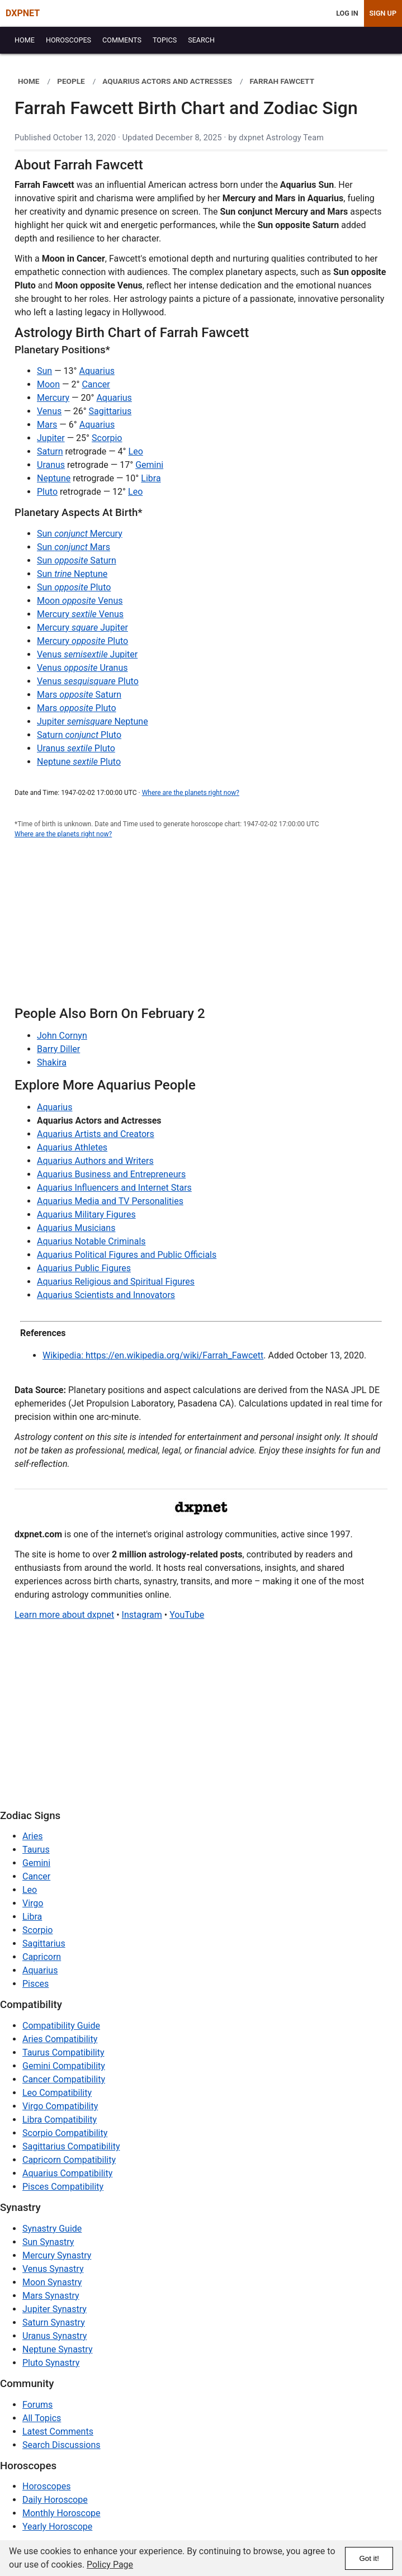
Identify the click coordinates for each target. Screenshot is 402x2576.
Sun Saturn (76, 560)
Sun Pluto (74, 587)
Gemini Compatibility (63, 2066)
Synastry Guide (52, 2228)
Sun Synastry (48, 2242)
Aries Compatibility (59, 2039)
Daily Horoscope (55, 2499)
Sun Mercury (79, 533)
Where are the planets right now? (190, 793)
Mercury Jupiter (82, 627)
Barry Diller (58, 1049)
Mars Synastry (50, 2295)
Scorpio (107, 438)
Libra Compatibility (59, 2119)
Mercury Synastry (56, 2255)
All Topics (41, 2418)
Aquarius (97, 371)
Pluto (47, 491)
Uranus (51, 465)
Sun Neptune (72, 574)
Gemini (149, 465)
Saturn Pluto (79, 735)
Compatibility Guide (61, 2025)
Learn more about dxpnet (64, 1614)
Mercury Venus (80, 614)
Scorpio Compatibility (64, 2133)
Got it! (369, 2558)
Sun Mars (73, 547)
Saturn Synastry (53, 2322)
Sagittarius (110, 411)
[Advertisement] (201, 928)
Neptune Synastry (57, 2349)
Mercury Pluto (82, 641)
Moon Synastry (52, 2282)
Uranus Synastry (54, 2336)
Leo (136, 451)
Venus (49, 411)
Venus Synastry (52, 2269)
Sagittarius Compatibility (71, 2146)
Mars (47, 424)
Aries (32, 1836)
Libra (150, 478)
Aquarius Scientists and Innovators (106, 1295)
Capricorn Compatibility (69, 2159)
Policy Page (110, 2564)
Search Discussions (61, 2445)
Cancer (96, 384)
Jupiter (51, 438)
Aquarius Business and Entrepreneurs (111, 1174)
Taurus (36, 1849)
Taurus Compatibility (63, 2052)
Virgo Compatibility (60, 2106)
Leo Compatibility (57, 2092)
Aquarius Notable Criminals (91, 1241)
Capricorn (41, 1957)
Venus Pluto (88, 681)
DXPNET (23, 13)
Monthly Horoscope (61, 2513)
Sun (44, 371)
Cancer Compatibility (63, 2079)
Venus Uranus (82, 667)
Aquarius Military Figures (86, 1214)
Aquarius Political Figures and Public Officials (126, 1254)
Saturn (50, 451)
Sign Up (383, 13)
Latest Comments (57, 2431)
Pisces (35, 1983)
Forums (37, 2404)
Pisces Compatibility (62, 2186)
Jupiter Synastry (54, 2309)
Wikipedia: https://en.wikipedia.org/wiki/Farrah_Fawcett (152, 1355)
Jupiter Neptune (92, 721)
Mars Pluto (76, 708)
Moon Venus (79, 600)
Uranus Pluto (76, 748)
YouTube (186, 1614)
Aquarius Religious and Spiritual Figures (116, 1281)
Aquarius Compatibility (67, 2173)
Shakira (52, 1062)
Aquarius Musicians (76, 1228)
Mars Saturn (79, 694)
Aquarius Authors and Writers (95, 1161)
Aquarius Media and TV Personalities (110, 1201)
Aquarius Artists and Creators (95, 1134)
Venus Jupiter (87, 654)
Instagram (142, 1614)
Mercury (53, 397)
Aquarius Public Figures (84, 1268)
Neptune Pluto (79, 761)
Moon (48, 384)
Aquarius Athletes (72, 1147)
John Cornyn (62, 1035)
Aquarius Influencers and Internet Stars (114, 1187)
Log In (347, 13)
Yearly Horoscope (57, 2526)
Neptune (53, 478)
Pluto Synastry (50, 2362)
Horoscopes (46, 2486)
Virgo (32, 1903)
